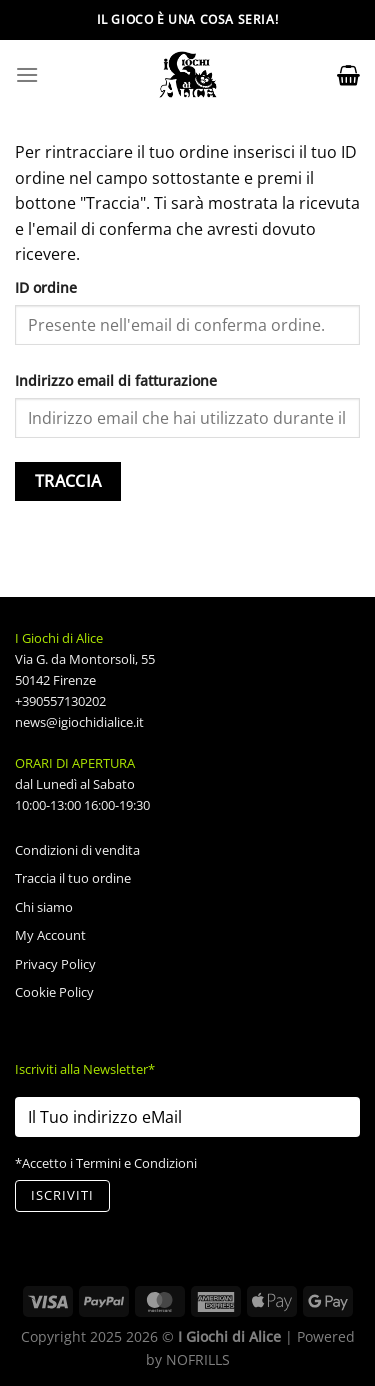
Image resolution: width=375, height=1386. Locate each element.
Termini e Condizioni (136, 1163)
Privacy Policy (55, 964)
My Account (50, 935)
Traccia (68, 481)
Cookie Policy (54, 992)
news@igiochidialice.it (79, 722)
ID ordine (46, 287)
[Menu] (27, 74)
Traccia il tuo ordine (73, 878)
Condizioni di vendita (77, 850)
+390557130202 (60, 701)
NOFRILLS (198, 1359)
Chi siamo (44, 907)
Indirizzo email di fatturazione (116, 380)
